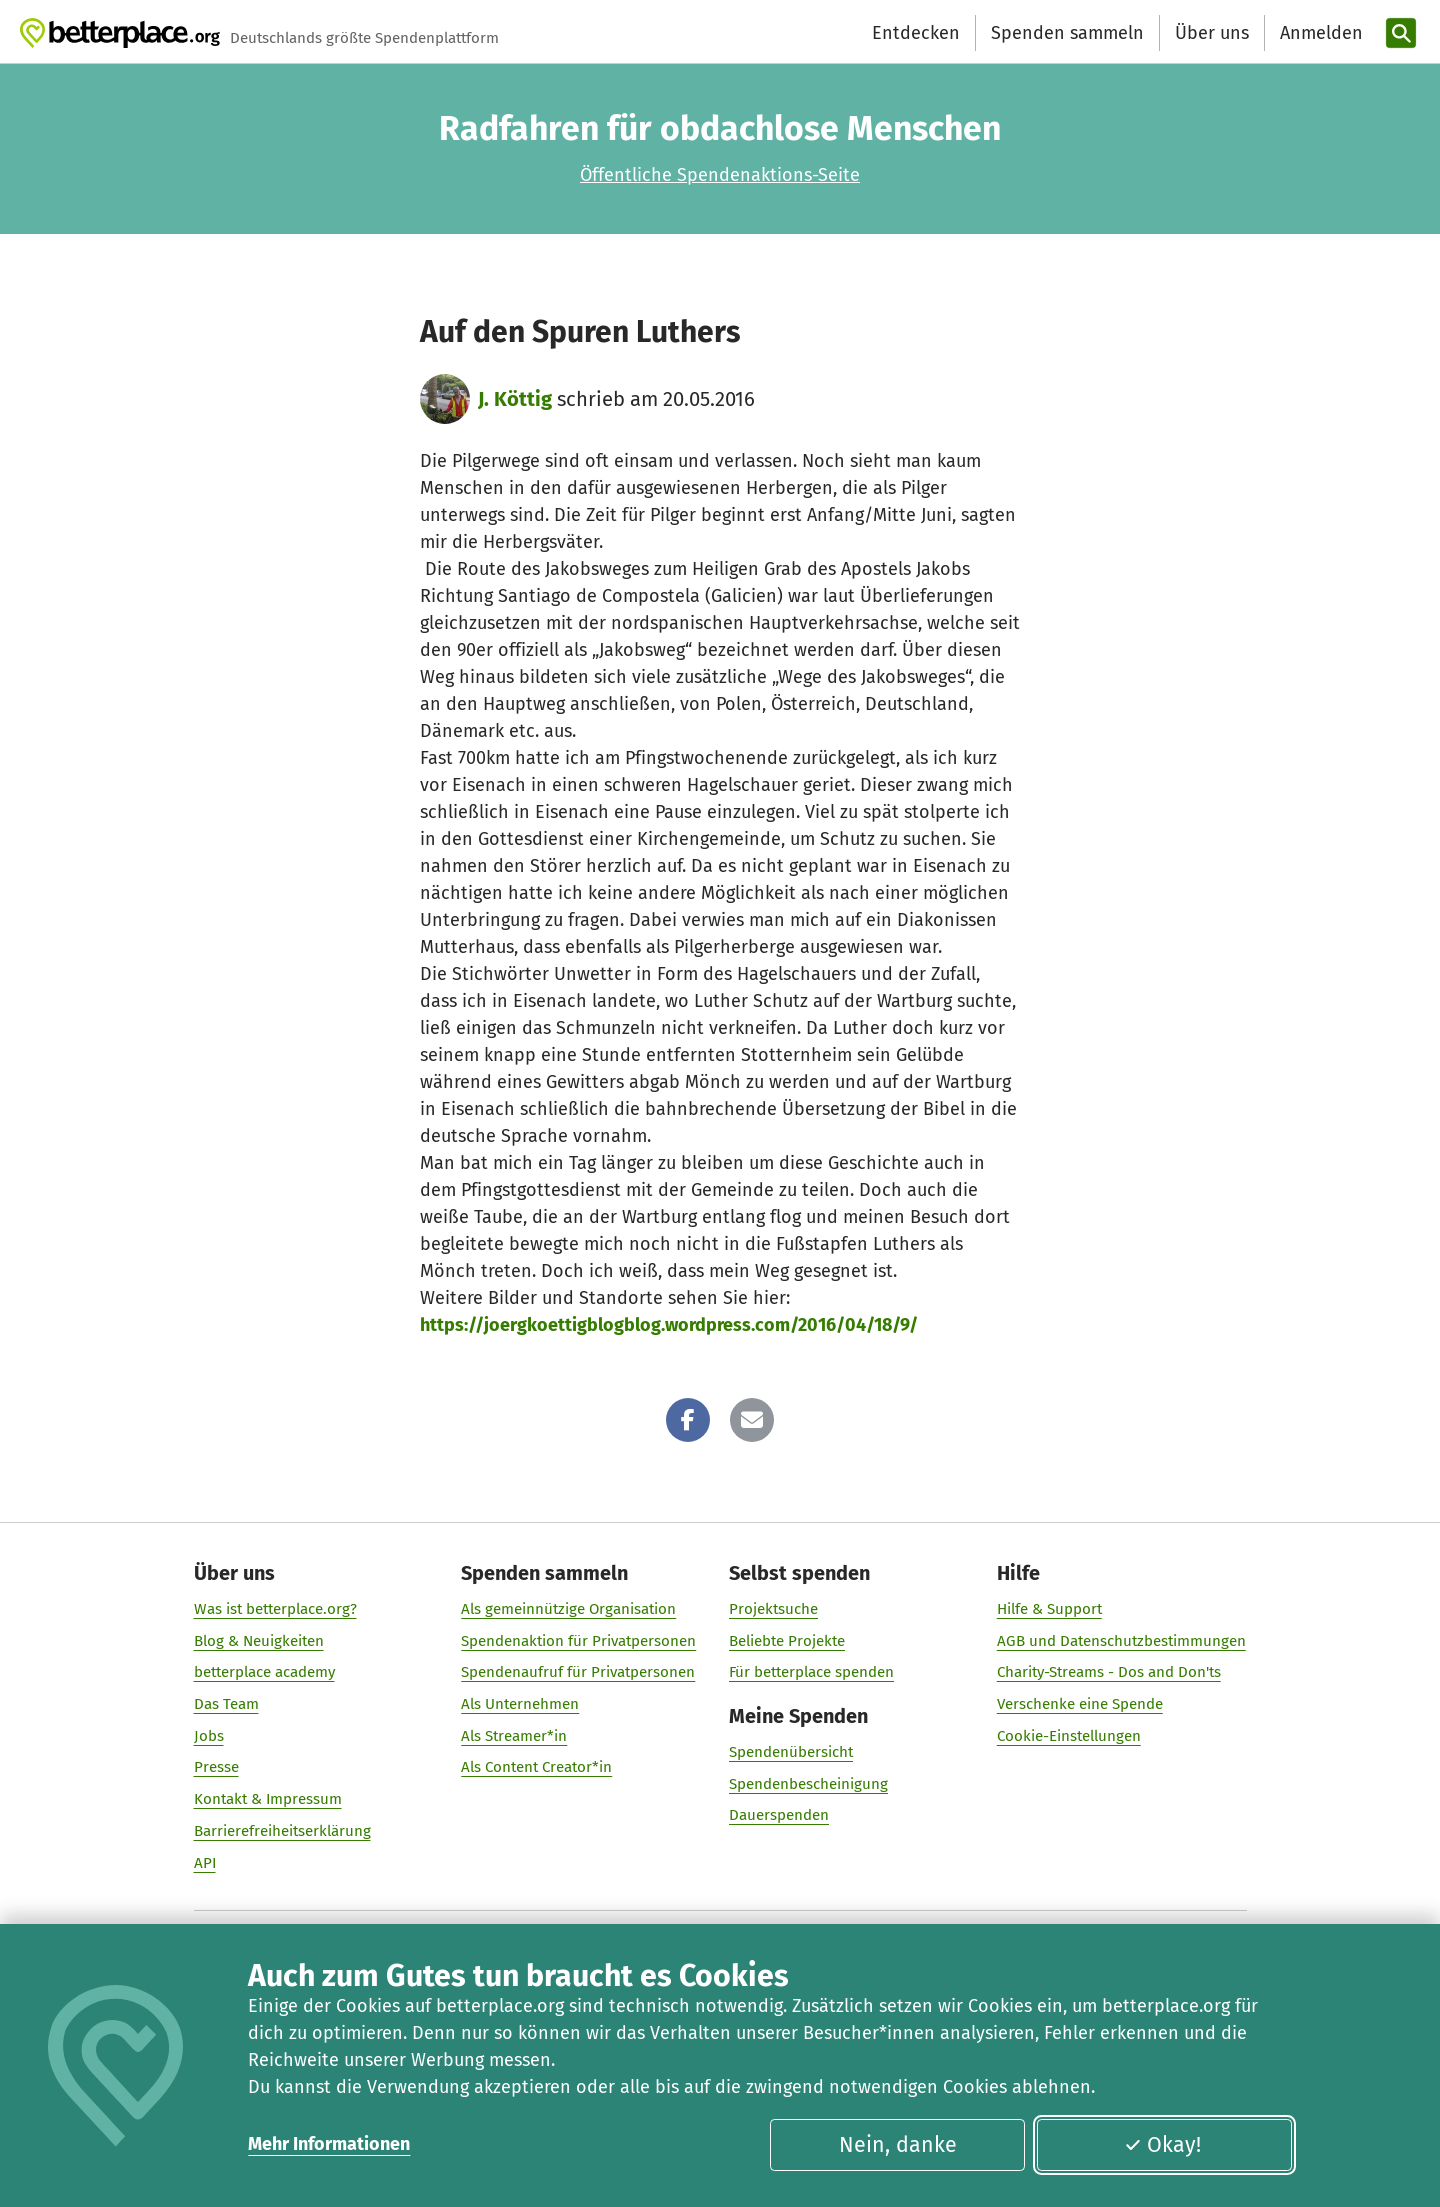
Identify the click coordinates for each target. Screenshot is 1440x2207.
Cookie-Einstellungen (1069, 1736)
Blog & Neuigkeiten (259, 1641)
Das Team (226, 1704)
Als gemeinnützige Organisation (568, 1609)
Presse (216, 1767)
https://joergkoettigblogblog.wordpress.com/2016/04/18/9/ (669, 1325)
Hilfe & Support (1049, 1609)
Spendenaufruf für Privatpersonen (578, 1672)
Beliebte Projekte (787, 1641)
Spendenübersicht (791, 1752)
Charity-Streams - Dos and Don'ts (1109, 1672)
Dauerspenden (779, 1815)
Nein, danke (898, 2145)
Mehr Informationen (329, 2144)
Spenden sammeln (1067, 33)
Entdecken (916, 33)
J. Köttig (515, 399)
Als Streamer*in (514, 1736)
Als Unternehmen (520, 1704)
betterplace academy (264, 1672)
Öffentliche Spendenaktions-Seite (720, 175)
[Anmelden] (1319, 33)
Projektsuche (773, 1609)
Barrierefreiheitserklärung (282, 1831)
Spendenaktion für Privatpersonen (578, 1641)
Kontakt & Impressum (268, 1799)
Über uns (1212, 33)
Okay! (1162, 2145)
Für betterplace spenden (811, 1672)
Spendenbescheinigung (808, 1784)
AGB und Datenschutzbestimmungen (1121, 1641)
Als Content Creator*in (536, 1767)
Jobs (209, 1736)
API (205, 1863)
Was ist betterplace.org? (275, 1609)
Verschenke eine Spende (1080, 1704)
